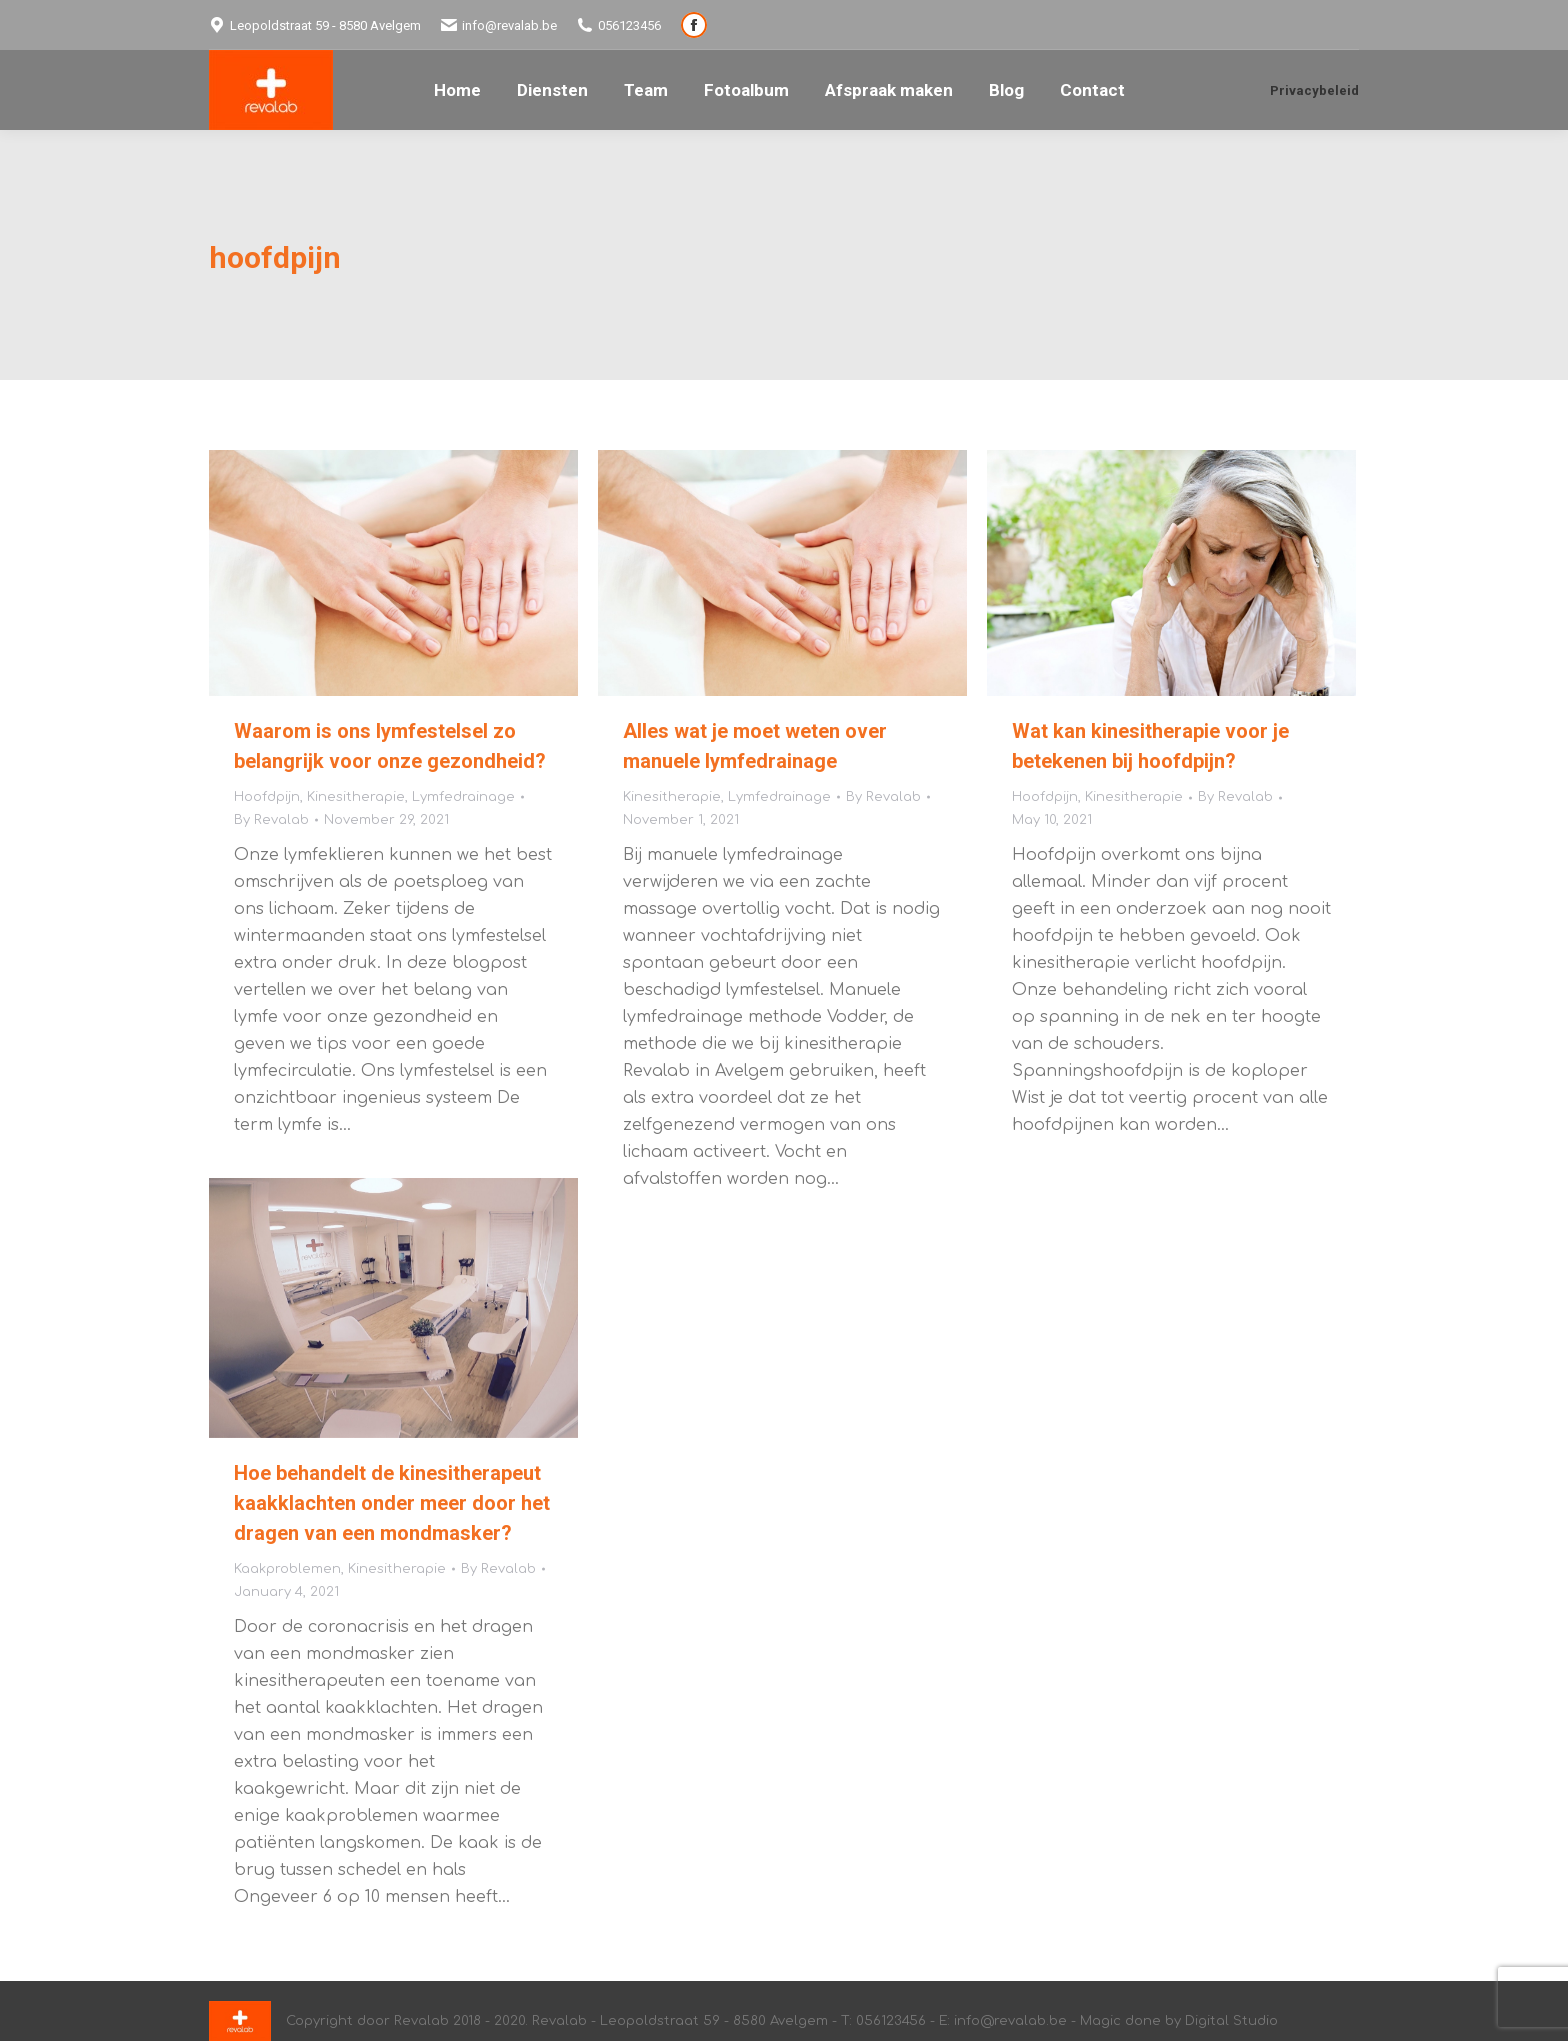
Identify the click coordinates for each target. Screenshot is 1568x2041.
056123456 (619, 25)
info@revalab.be (499, 25)
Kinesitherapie (356, 797)
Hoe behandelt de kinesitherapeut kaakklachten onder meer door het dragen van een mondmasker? (392, 1503)
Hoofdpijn (267, 797)
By (271, 820)
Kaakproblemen (287, 1569)
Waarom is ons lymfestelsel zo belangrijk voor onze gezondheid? (390, 746)
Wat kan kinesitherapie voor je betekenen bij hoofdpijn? (1150, 746)
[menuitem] (457, 90)
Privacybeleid (1314, 90)
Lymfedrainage (463, 797)
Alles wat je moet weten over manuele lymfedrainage (755, 746)
